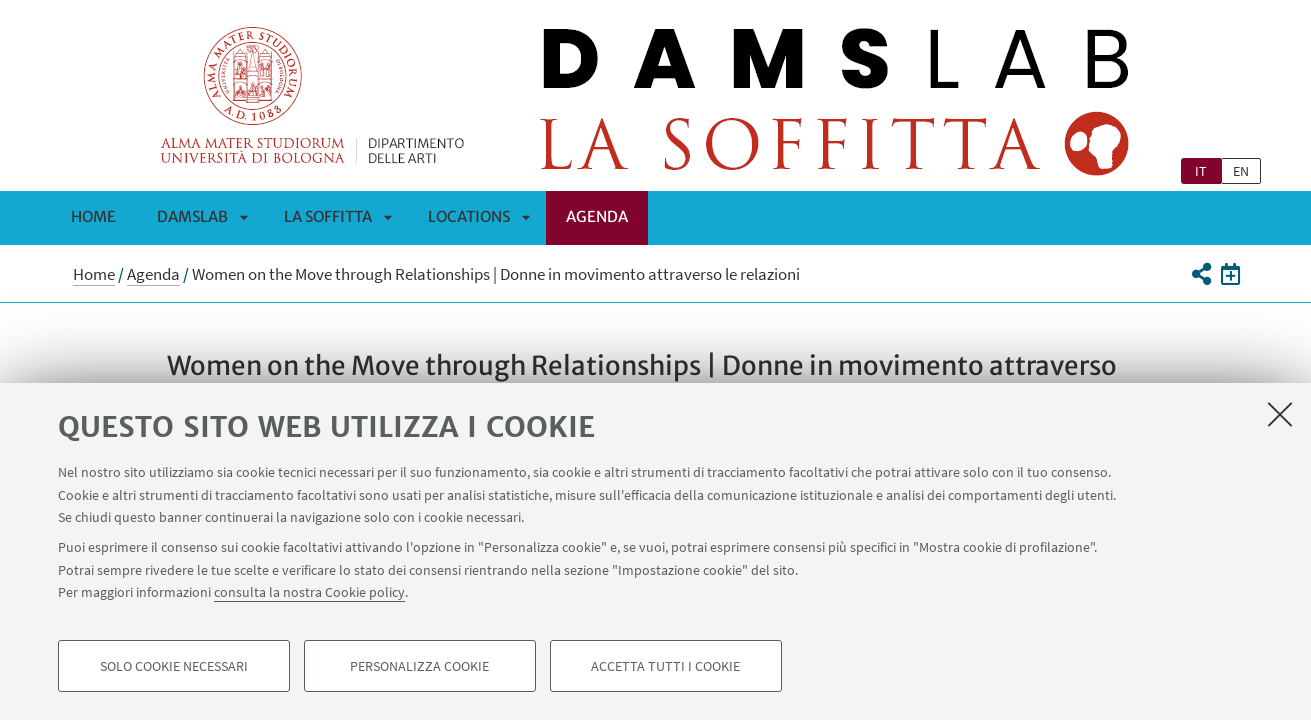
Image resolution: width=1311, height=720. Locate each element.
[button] (1201, 274)
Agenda (597, 216)
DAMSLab (192, 216)
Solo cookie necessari (174, 666)
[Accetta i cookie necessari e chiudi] (1280, 414)
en (1241, 171)
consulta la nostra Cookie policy (309, 592)
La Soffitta (328, 216)
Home (93, 216)
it (1201, 171)
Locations (469, 216)
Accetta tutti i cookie (665, 666)
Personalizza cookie (419, 666)
